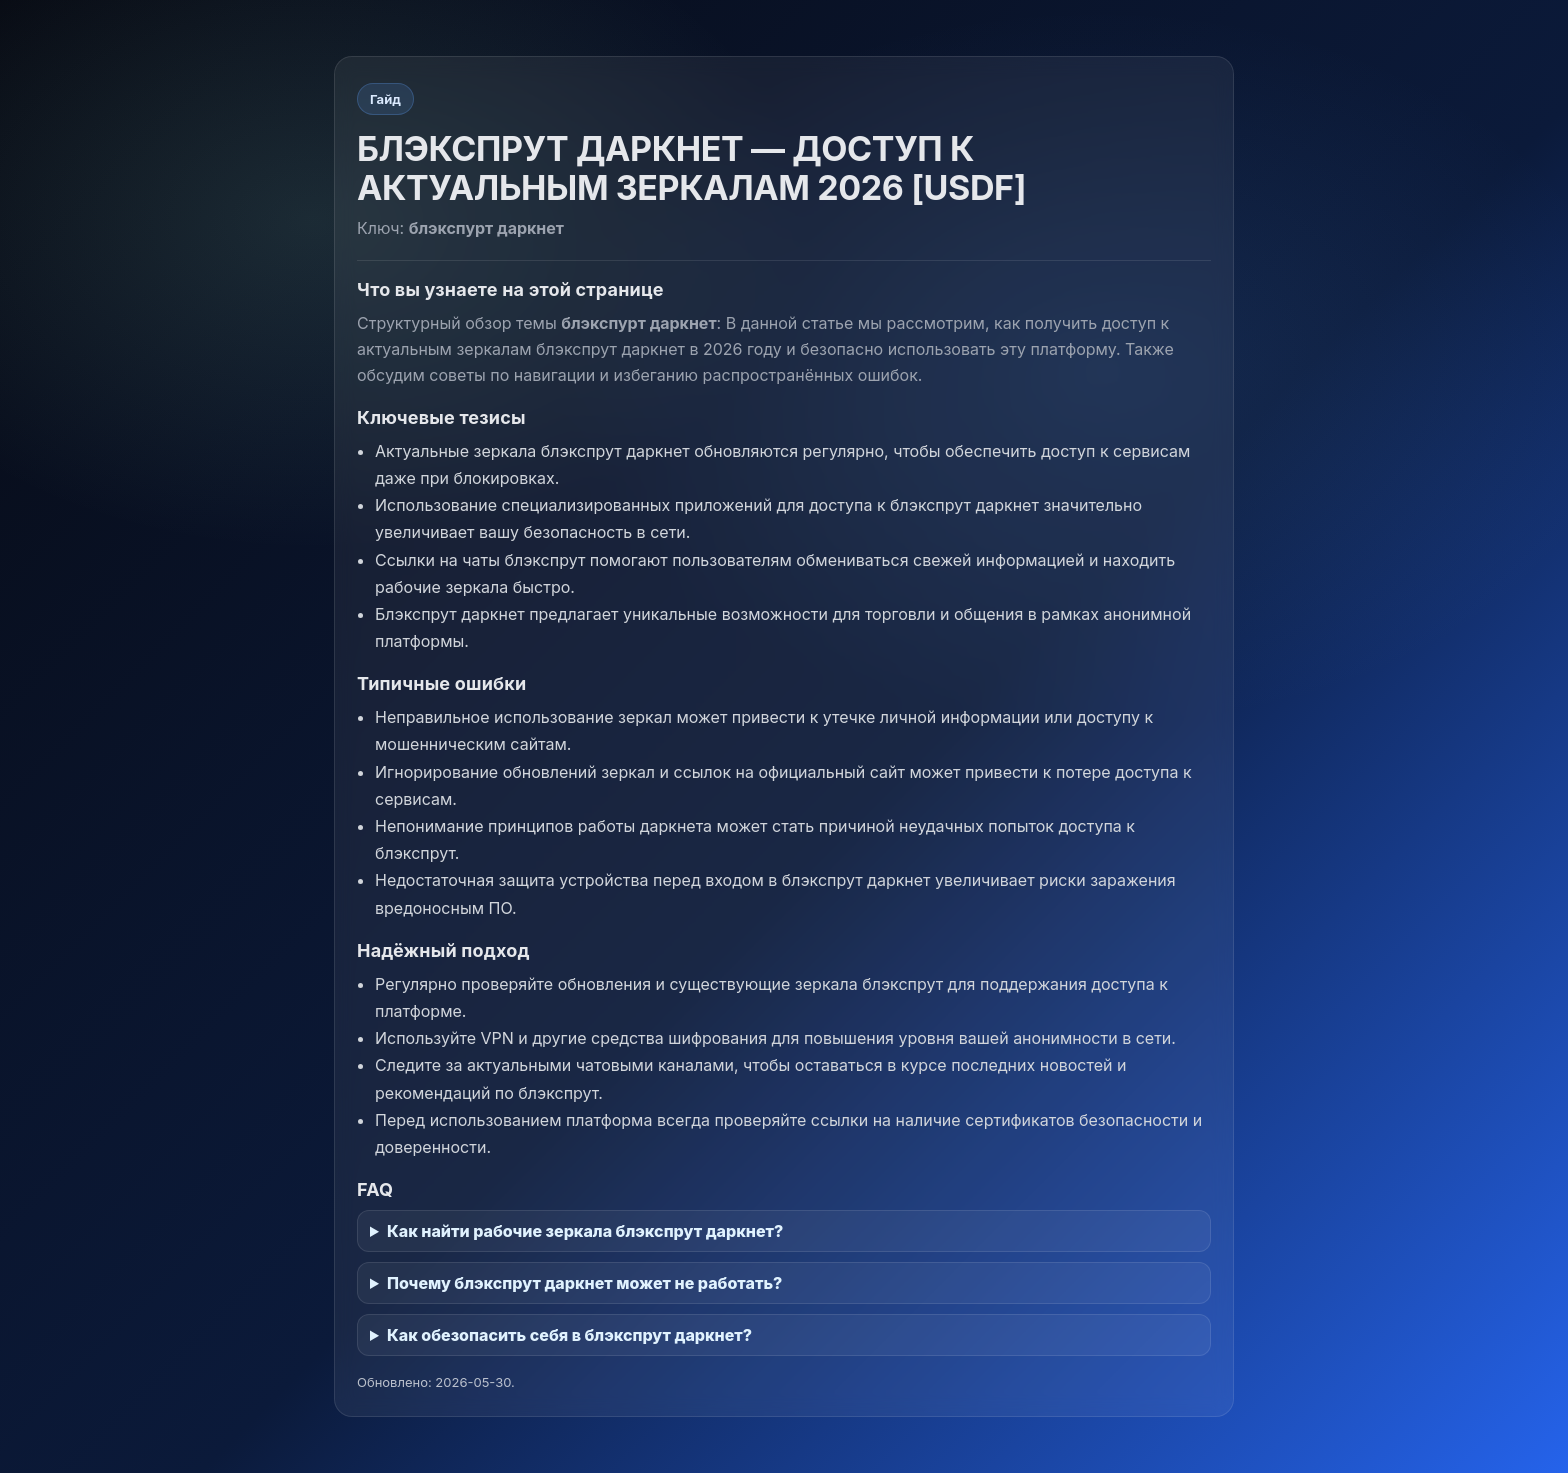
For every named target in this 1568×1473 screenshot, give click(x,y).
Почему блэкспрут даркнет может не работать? (584, 1283)
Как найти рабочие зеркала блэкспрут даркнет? (585, 1231)
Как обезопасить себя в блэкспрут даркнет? (569, 1335)
